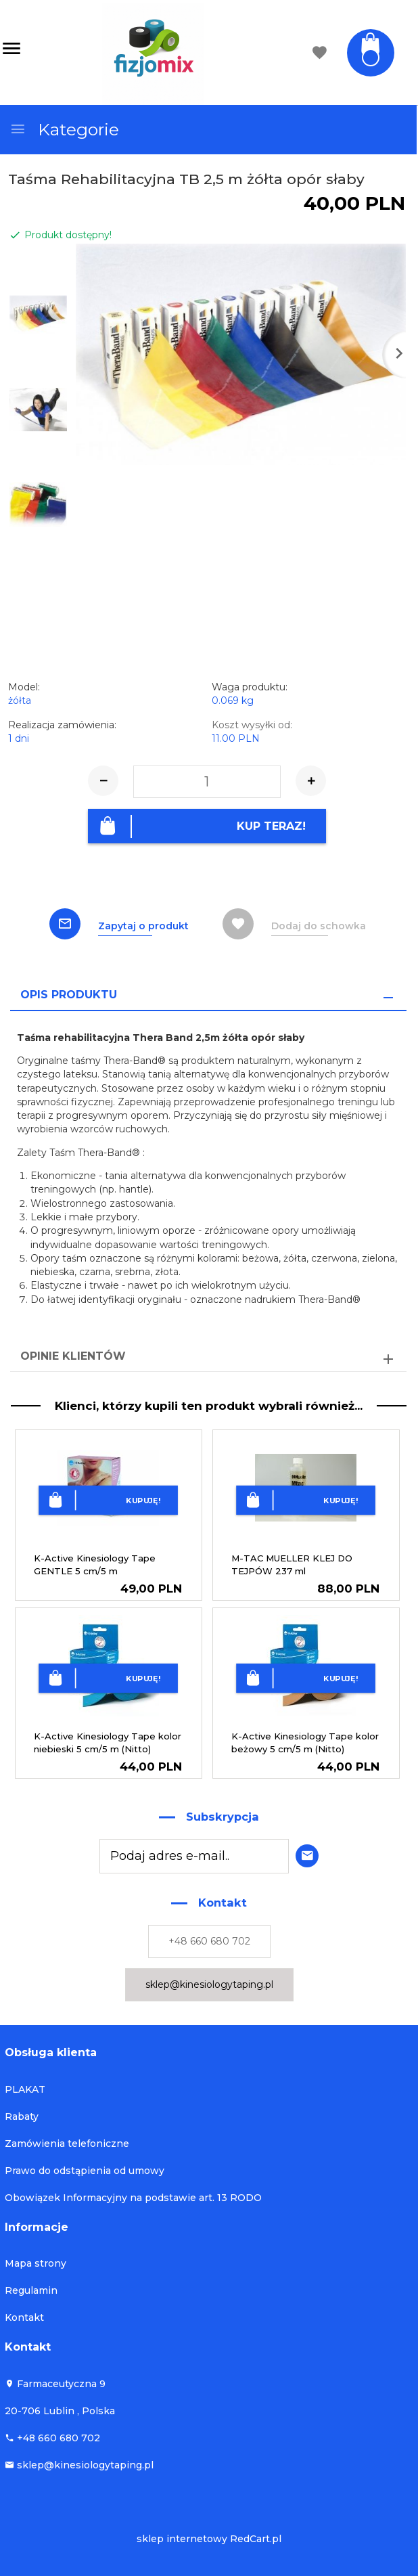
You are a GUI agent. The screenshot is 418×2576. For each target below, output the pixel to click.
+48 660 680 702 (209, 1941)
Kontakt (24, 2317)
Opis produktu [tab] (68, 993)
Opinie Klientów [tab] (73, 1356)
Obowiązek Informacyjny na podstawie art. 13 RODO (133, 2197)
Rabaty (22, 2116)
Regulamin (31, 2290)
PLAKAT (25, 2089)
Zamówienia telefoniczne (67, 2143)
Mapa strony (35, 2263)
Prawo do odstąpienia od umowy (84, 2170)
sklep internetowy (182, 2539)
